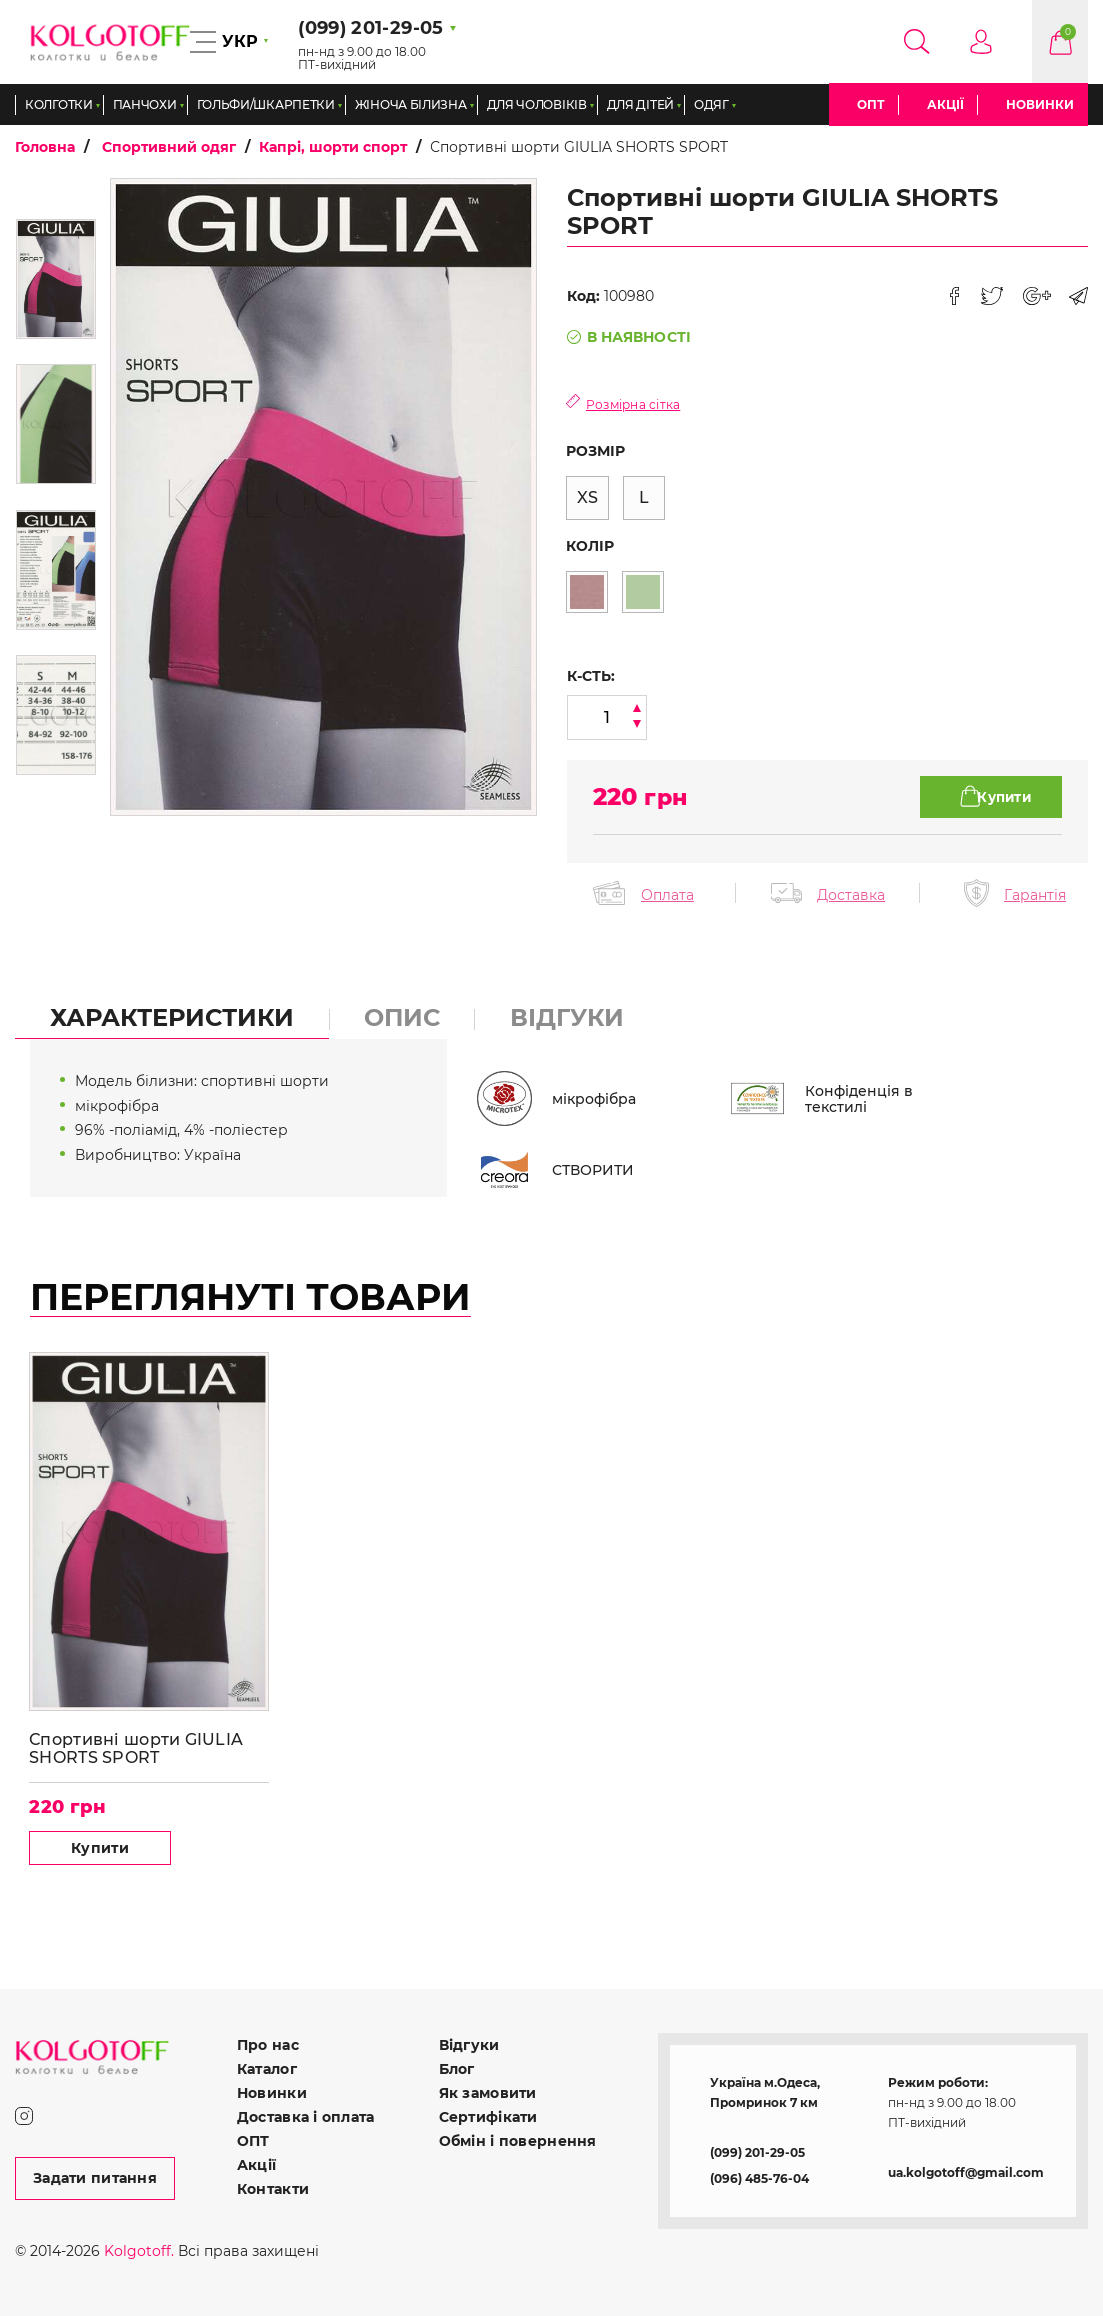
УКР (240, 41)
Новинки (1040, 104)
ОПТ (871, 104)
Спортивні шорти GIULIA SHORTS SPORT (137, 1746)
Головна (45, 147)
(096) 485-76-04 (759, 2177)
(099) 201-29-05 (757, 2151)
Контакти (273, 2188)
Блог (457, 2068)
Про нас (268, 2044)
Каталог (267, 2068)
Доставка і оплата (306, 2116)
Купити (91, 1846)
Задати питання (95, 2177)
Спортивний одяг (169, 147)
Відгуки (469, 2044)
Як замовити (488, 2092)
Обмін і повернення (518, 2140)
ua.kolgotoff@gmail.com (966, 2171)
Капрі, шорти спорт (333, 147)
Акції (945, 104)
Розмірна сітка (634, 404)
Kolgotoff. (139, 2250)
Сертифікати (488, 2116)
